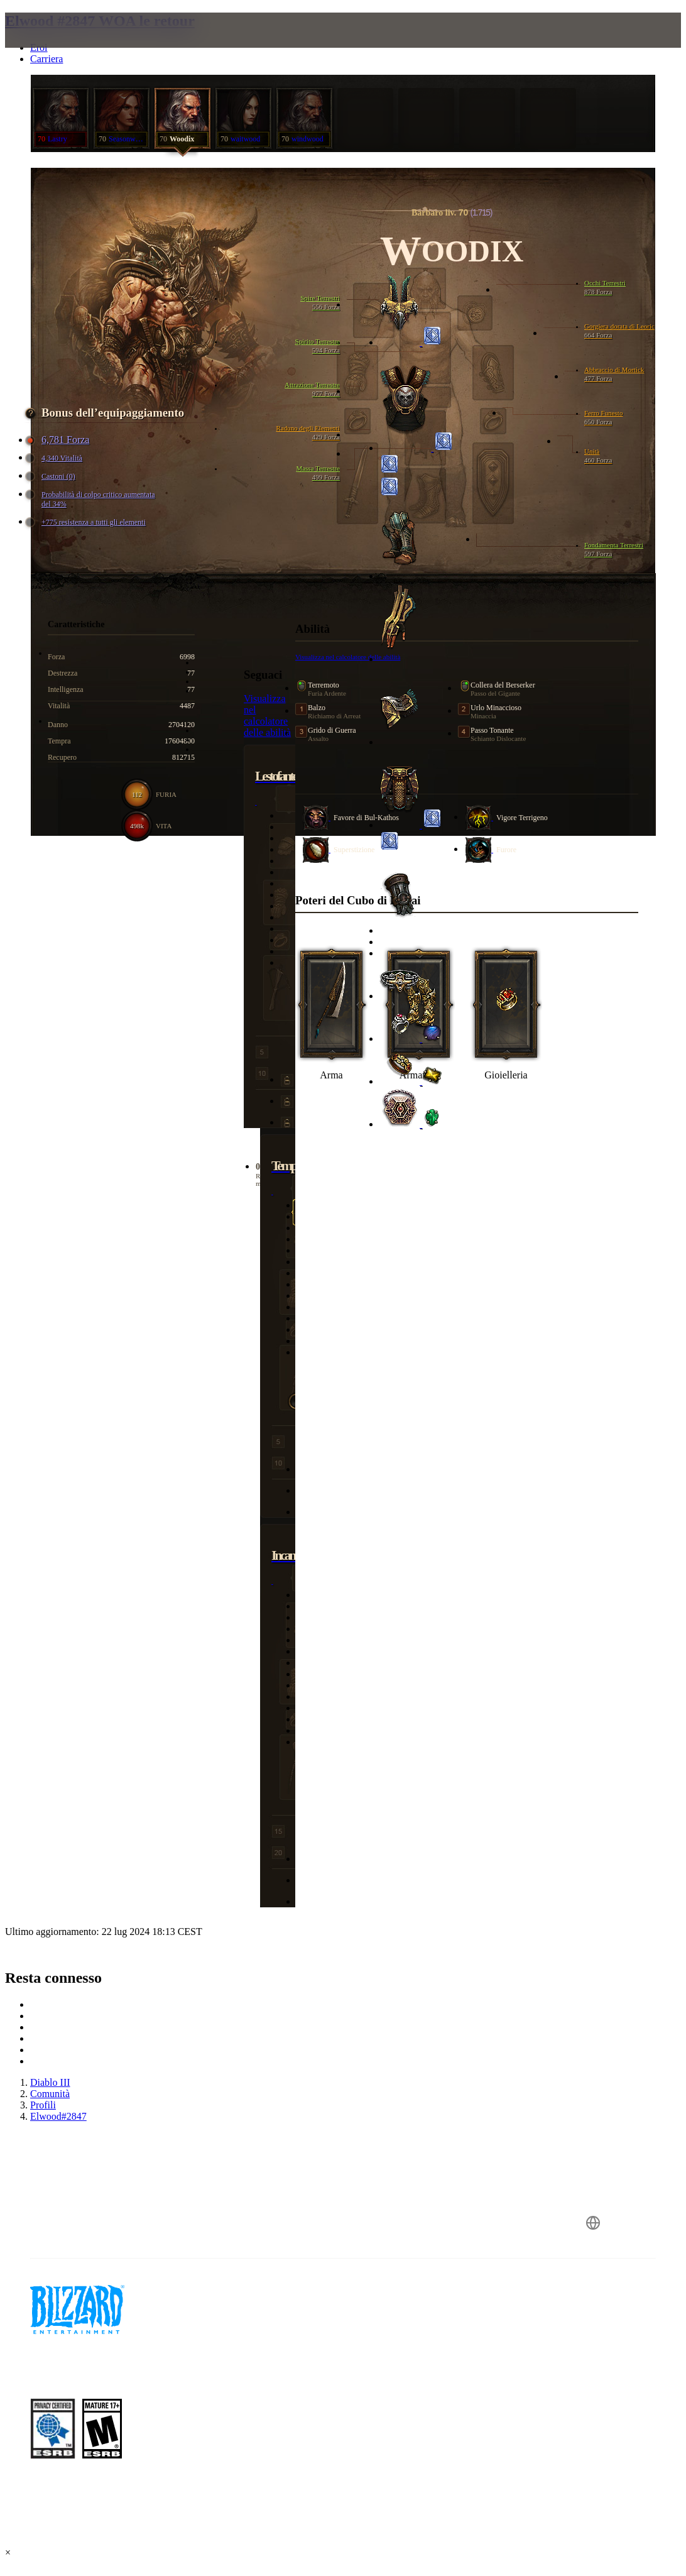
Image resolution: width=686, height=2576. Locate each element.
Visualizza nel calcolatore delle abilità (267, 715)
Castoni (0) (52, 476)
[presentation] (52, 45)
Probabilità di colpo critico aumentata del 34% (92, 499)
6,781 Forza (59, 440)
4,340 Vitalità (55, 458)
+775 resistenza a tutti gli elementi (87, 522)
